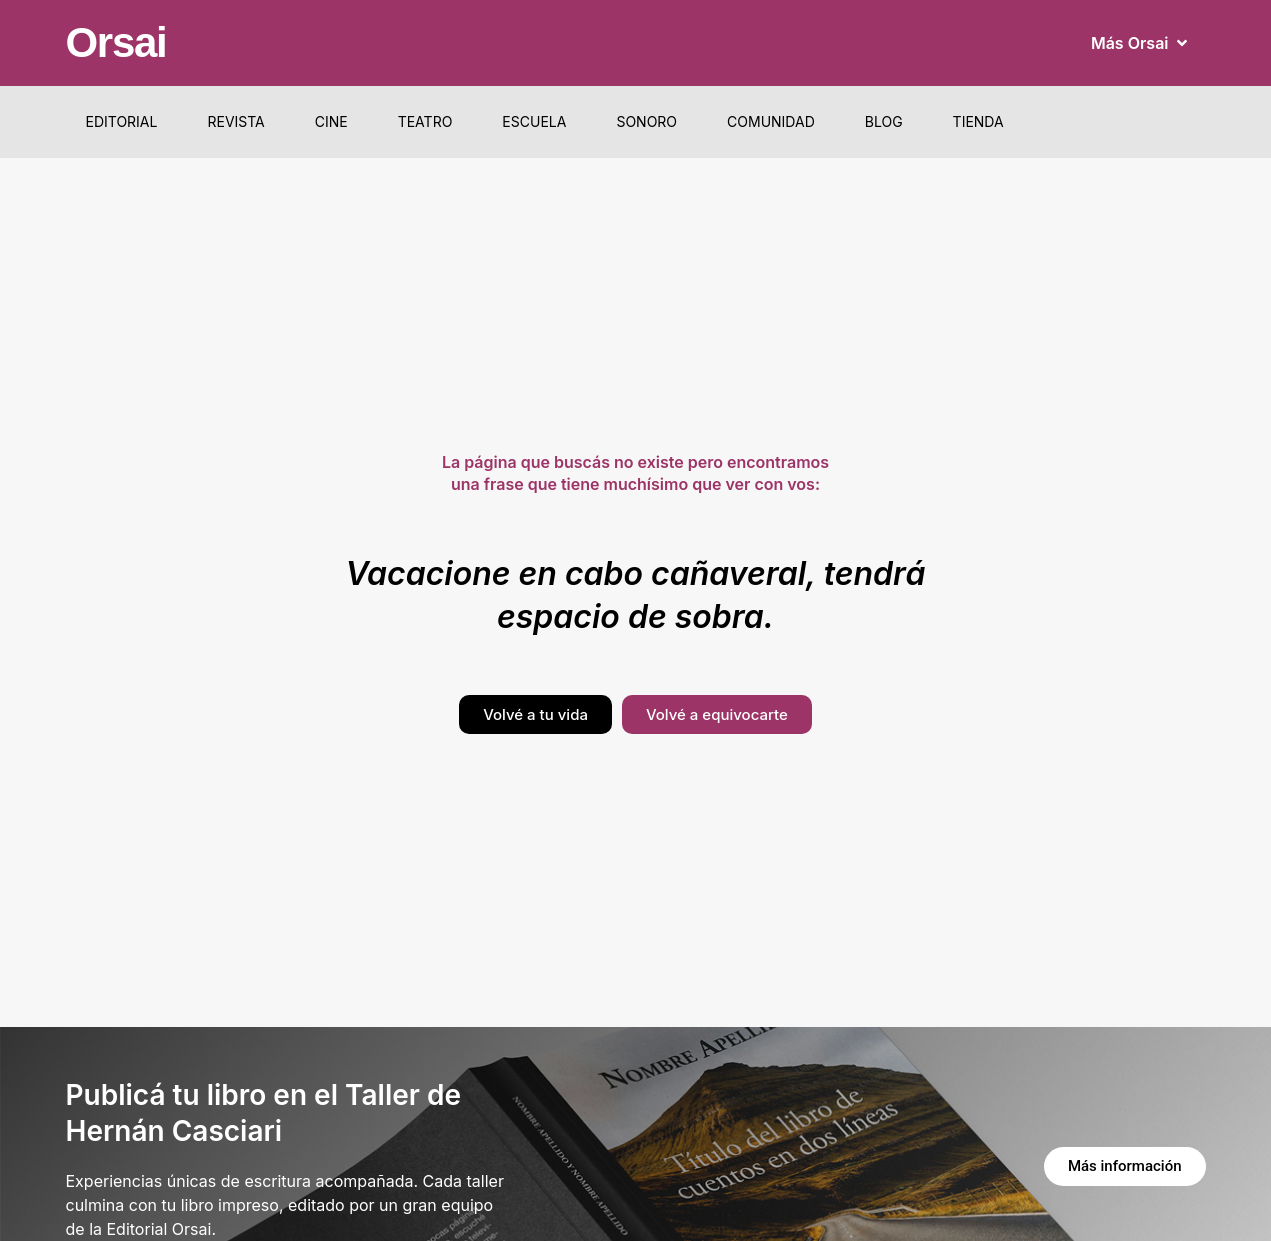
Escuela (534, 121)
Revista (235, 121)
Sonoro (646, 121)
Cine (331, 121)
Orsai (116, 42)
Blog (884, 121)
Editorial (122, 121)
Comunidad (771, 121)
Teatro (425, 121)
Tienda (978, 121)
